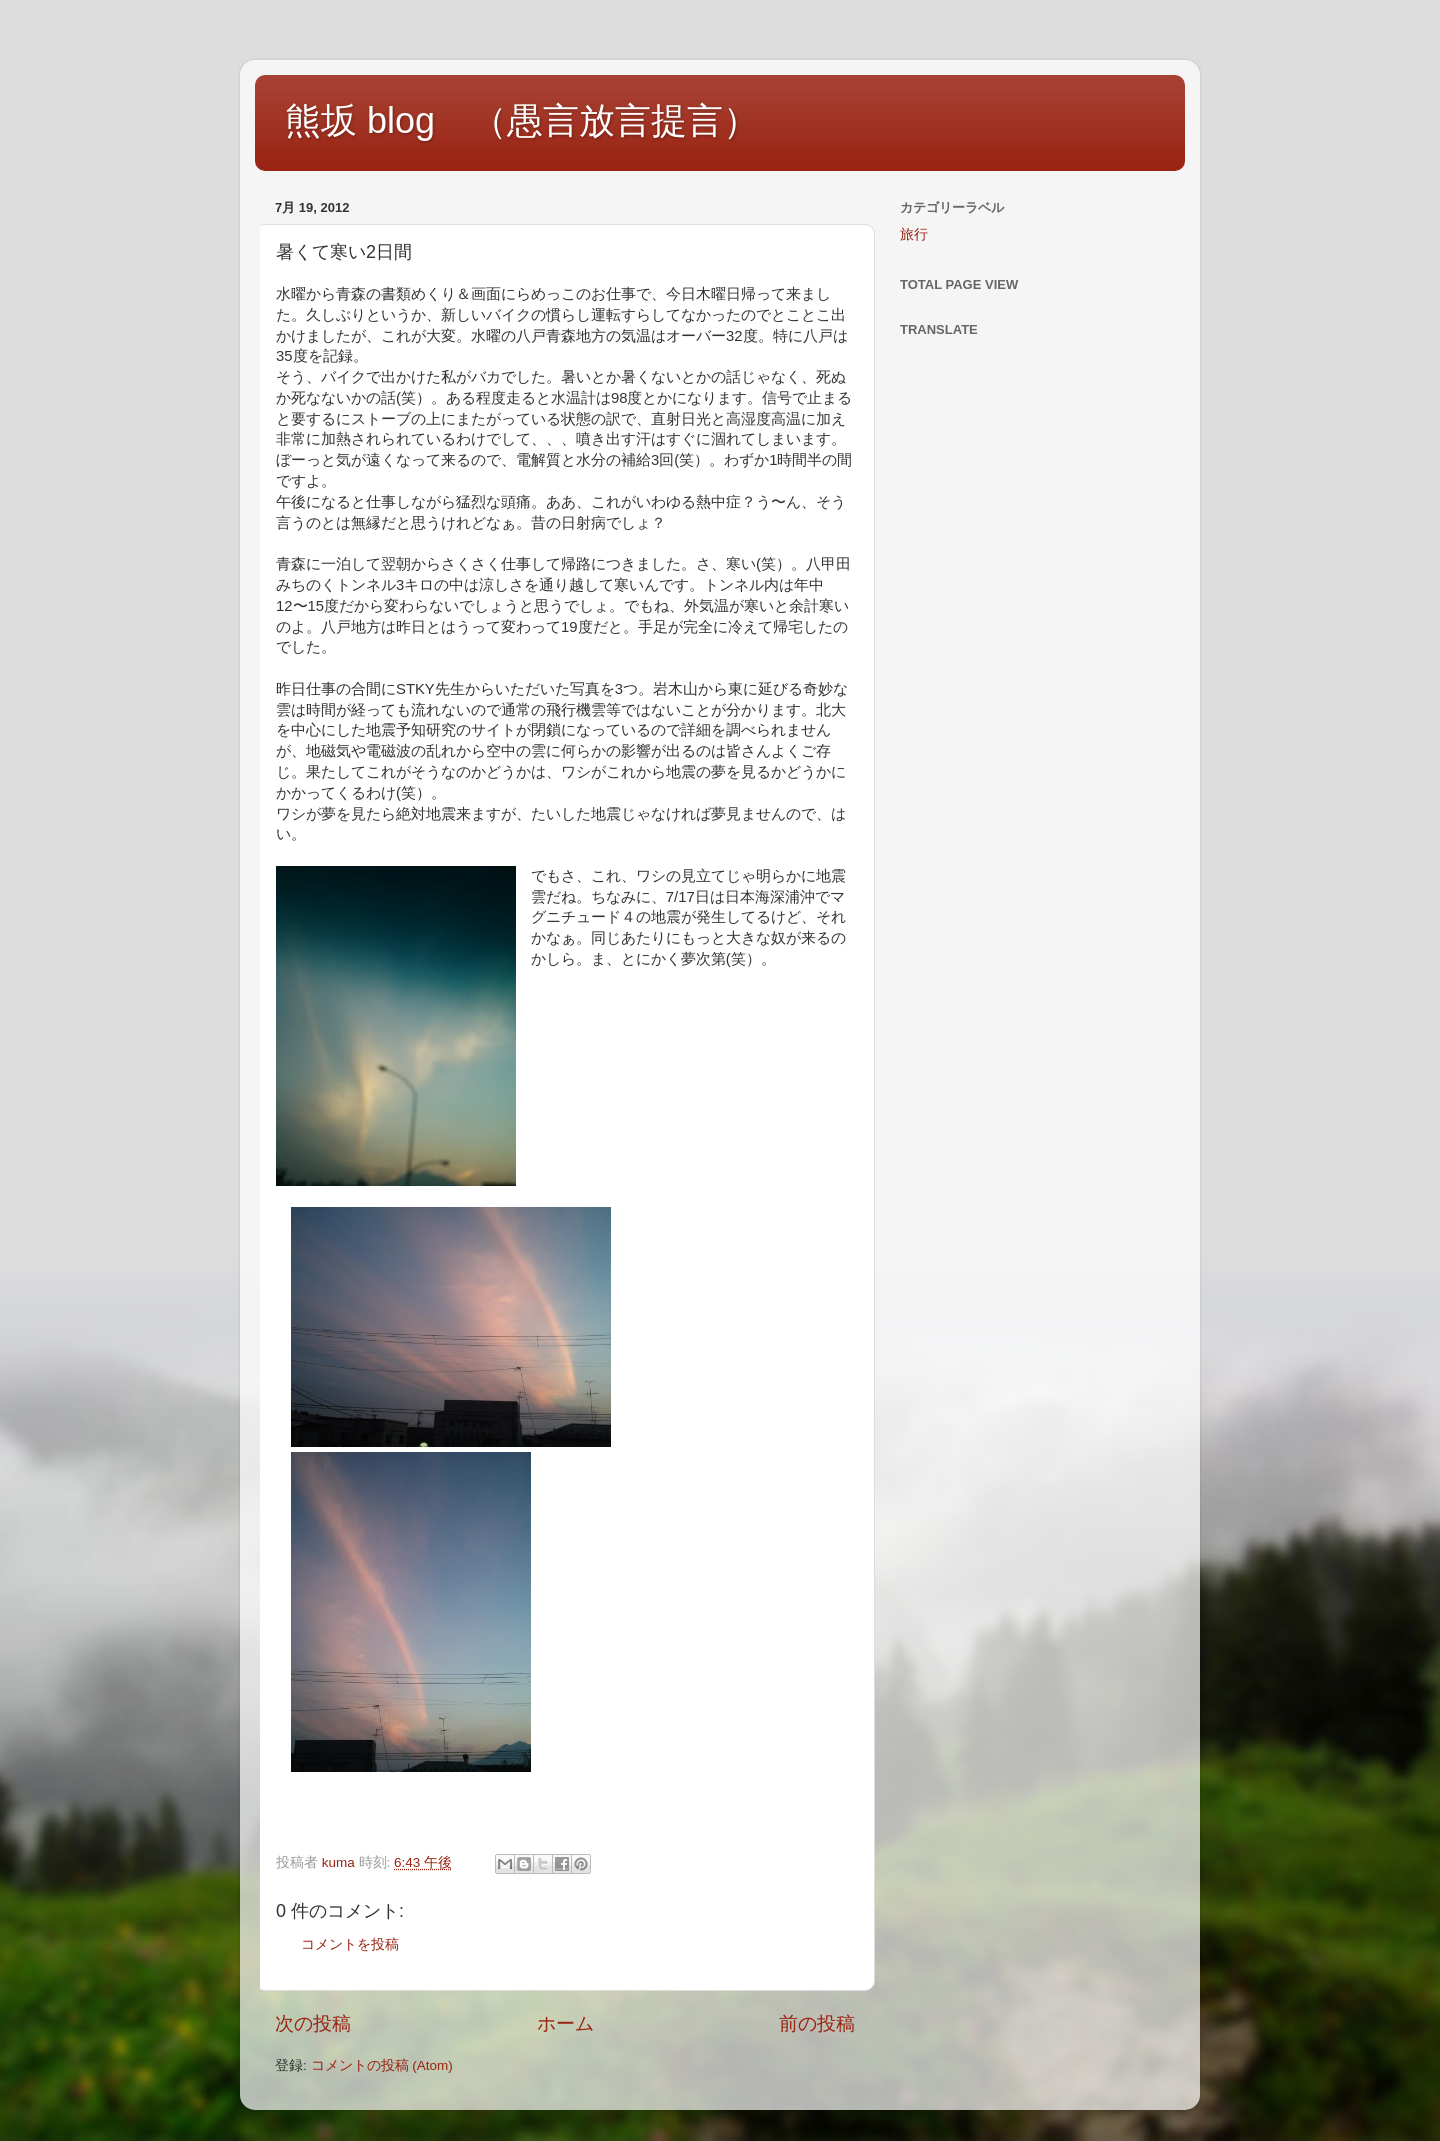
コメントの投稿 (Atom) (382, 2065)
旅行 (914, 234)
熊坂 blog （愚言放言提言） (522, 120)
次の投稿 (313, 2023)
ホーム (565, 2023)
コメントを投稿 (350, 1944)
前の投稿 (817, 2023)
